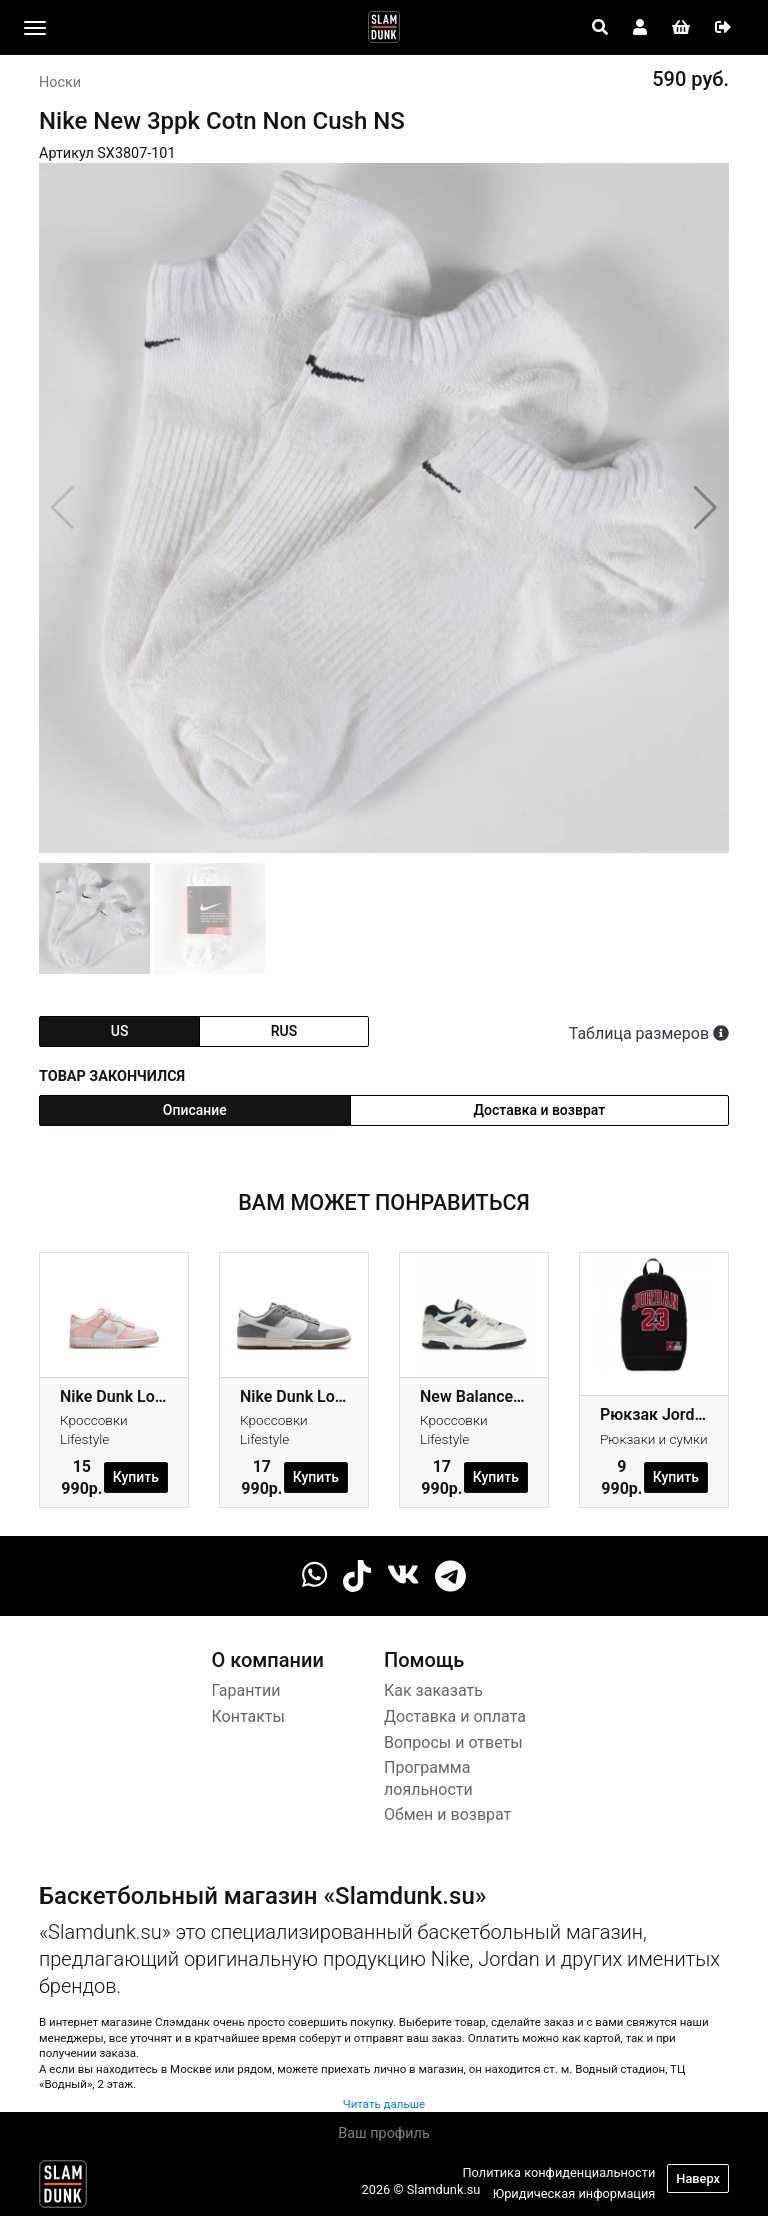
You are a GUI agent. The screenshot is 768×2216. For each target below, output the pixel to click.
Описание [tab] (195, 1110)
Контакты (248, 1716)
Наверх (698, 2178)
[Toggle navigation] (35, 28)
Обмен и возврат (447, 1814)
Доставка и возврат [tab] (540, 1110)
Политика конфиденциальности (558, 2172)
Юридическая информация (574, 2193)
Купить (136, 1477)
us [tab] (120, 1031)
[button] (705, 508)
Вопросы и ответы (453, 1742)
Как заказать (433, 1690)
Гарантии (246, 1690)
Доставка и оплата (455, 1716)
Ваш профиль (383, 2133)
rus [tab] (284, 1031)
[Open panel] (600, 28)
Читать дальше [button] (384, 2104)
